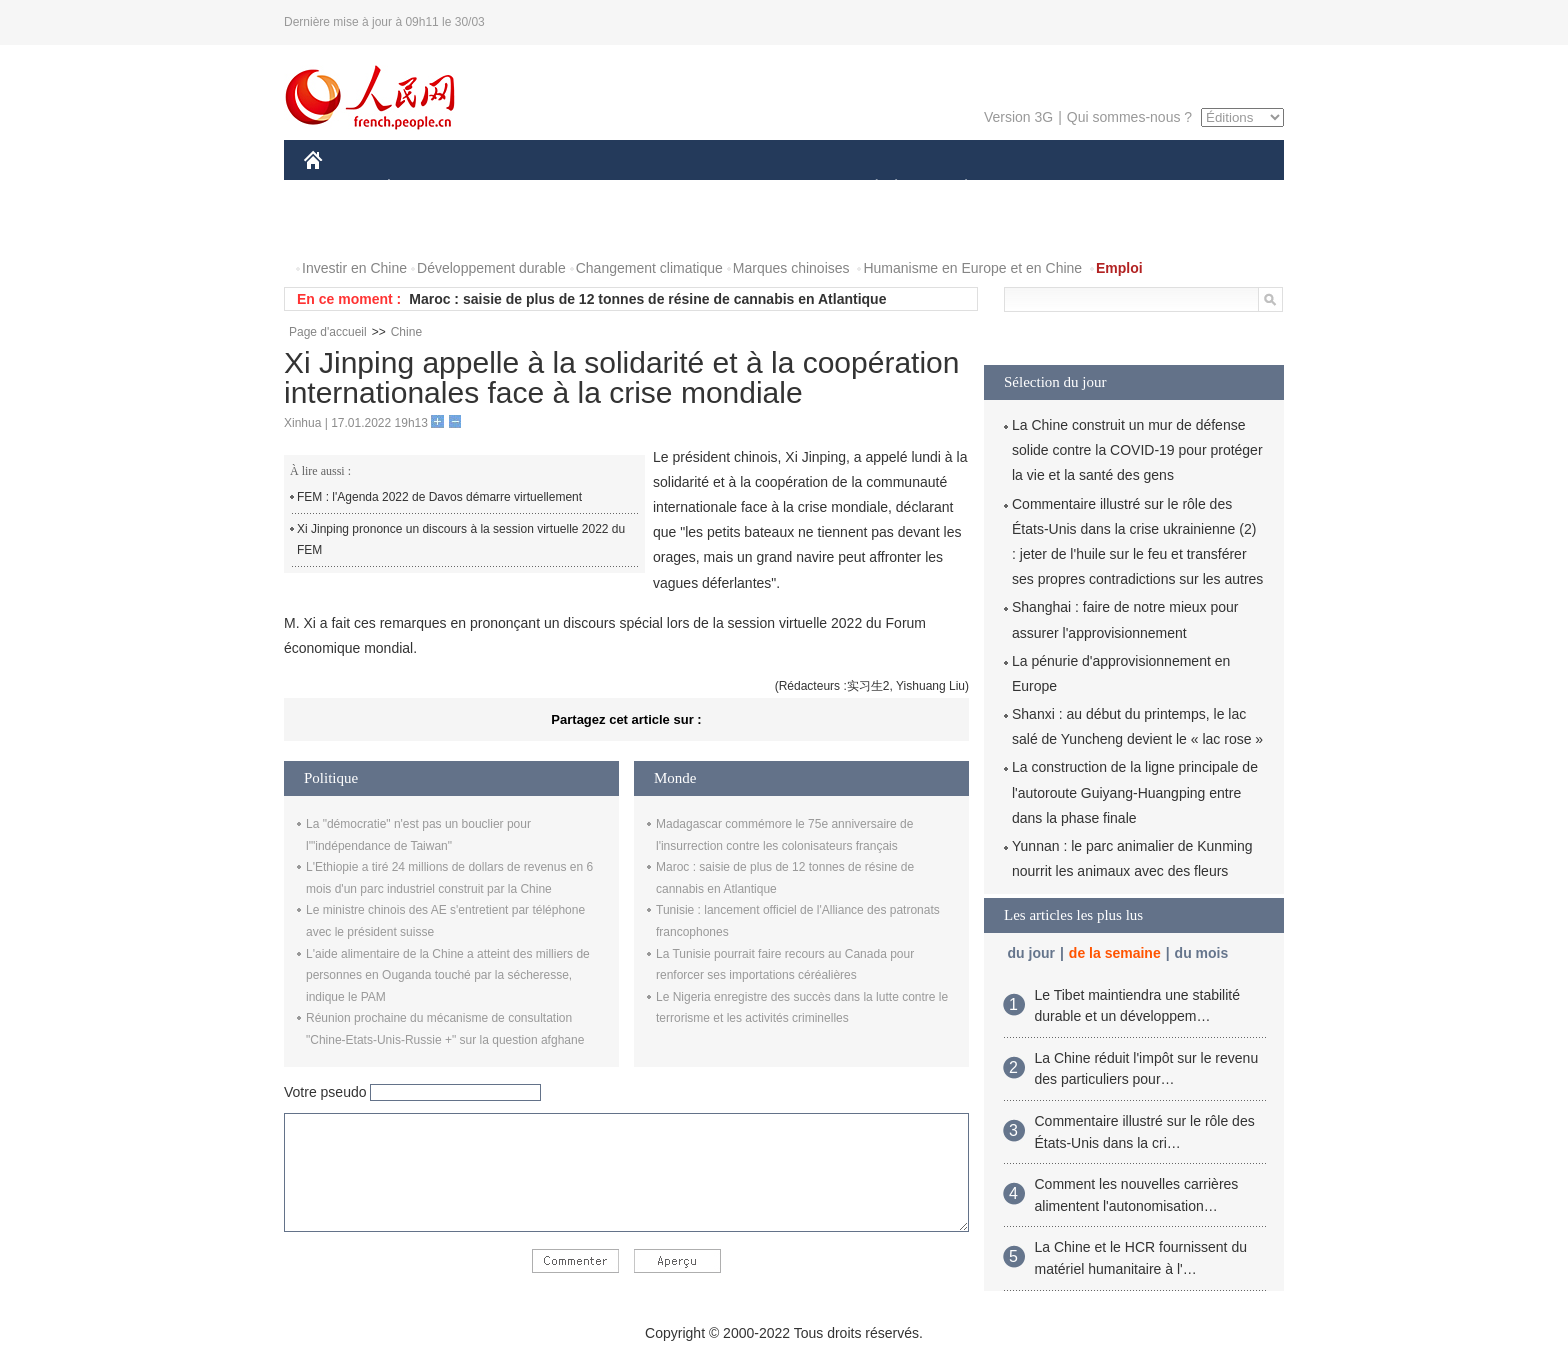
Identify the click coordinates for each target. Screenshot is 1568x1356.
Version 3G (1018, 117)
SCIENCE (688, 188)
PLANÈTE (955, 188)
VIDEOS (425, 228)
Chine (406, 332)
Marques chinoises (791, 268)
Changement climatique (649, 268)
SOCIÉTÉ (867, 188)
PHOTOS (345, 228)
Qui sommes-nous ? (1129, 117)
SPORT (1035, 188)
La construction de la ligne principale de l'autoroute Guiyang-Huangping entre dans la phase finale (1135, 792)
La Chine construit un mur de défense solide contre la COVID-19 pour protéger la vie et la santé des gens (1137, 450)
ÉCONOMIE (425, 188)
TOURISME (1121, 188)
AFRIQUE (600, 188)
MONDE (516, 188)
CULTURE (778, 188)
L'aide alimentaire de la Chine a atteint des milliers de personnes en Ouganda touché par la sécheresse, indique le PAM (448, 975)
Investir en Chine (354, 268)
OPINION (1215, 188)
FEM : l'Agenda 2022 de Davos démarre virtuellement (439, 497)
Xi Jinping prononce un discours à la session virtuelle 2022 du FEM (461, 540)
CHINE (338, 188)
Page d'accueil (328, 332)
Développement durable (491, 268)
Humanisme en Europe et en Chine (972, 268)
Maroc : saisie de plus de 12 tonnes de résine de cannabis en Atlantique (647, 299)
